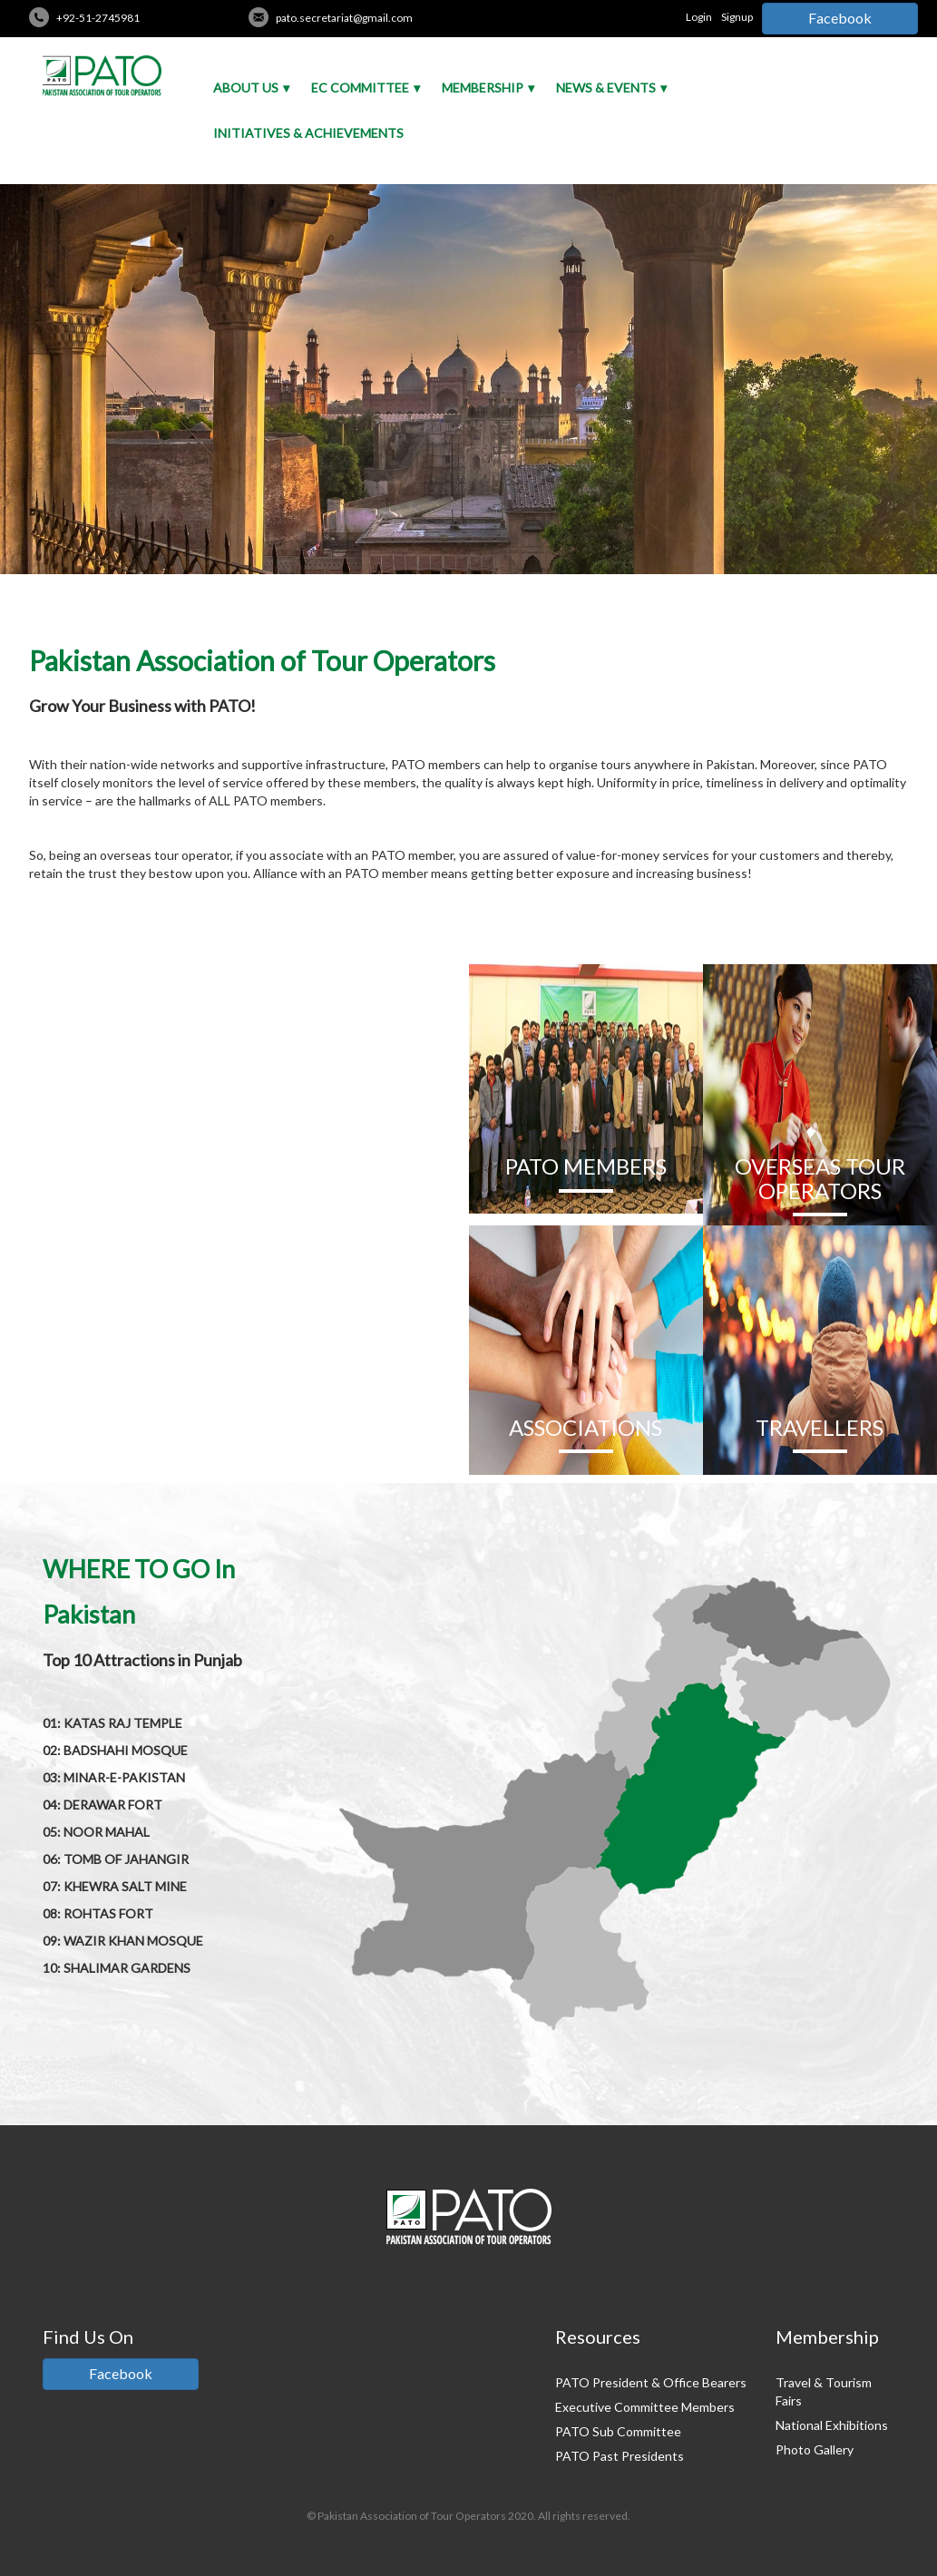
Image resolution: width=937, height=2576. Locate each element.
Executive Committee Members (645, 2407)
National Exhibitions (832, 2425)
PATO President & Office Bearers (651, 2382)
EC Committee (360, 87)
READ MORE (234, 1437)
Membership (482, 87)
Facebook (840, 17)
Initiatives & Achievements (308, 133)
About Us (245, 87)
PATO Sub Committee (618, 2431)
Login (699, 17)
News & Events (606, 87)
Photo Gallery (815, 2449)
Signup (737, 17)
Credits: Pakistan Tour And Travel (469, 2532)
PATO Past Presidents (619, 2456)
